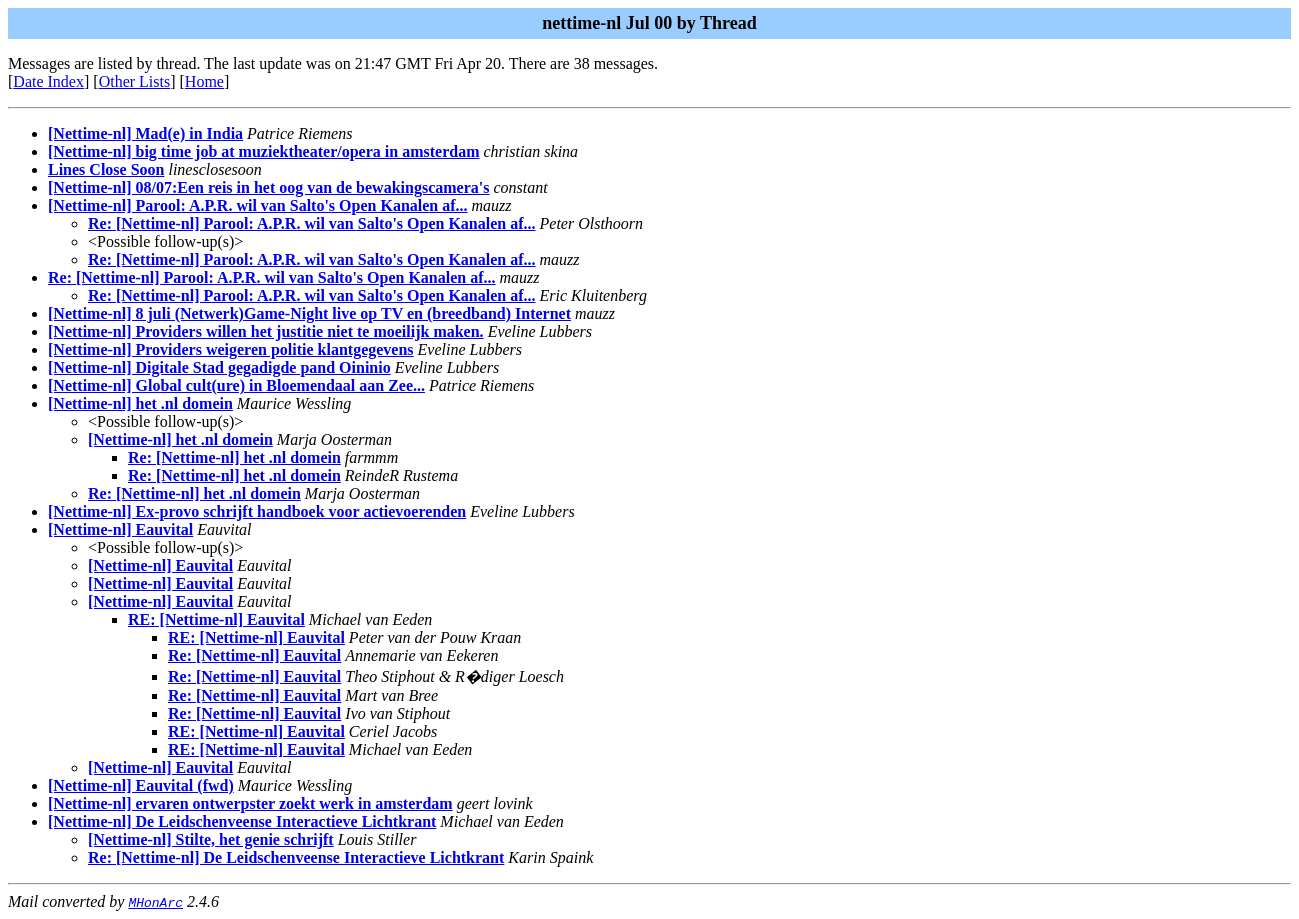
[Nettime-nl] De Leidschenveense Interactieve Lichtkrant (242, 821)
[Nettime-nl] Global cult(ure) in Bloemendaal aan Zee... (236, 385)
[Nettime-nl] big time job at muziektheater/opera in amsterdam (263, 151)
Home (204, 81)
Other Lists (135, 81)
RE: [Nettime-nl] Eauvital (216, 619)
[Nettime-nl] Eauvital (120, 529)
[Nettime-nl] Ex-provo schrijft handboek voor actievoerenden (257, 511)
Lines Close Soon (106, 169)
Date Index (48, 81)
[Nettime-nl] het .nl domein (140, 403)
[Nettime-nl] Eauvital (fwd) (141, 785)
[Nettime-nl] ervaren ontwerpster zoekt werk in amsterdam (250, 803)
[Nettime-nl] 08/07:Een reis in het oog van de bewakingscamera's (268, 187)
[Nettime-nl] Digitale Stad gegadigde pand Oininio (219, 367)
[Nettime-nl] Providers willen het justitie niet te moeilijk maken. (266, 331)
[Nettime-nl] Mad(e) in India (145, 133)
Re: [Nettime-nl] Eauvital (254, 655)
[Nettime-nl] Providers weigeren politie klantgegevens (231, 349)
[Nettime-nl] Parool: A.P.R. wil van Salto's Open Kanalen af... (258, 205)
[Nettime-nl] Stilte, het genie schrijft (211, 839)
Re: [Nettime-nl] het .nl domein (234, 457)
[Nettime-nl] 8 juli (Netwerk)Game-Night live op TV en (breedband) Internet (309, 313)
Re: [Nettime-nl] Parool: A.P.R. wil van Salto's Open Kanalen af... (312, 223)
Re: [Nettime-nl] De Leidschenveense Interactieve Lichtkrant (296, 857)
